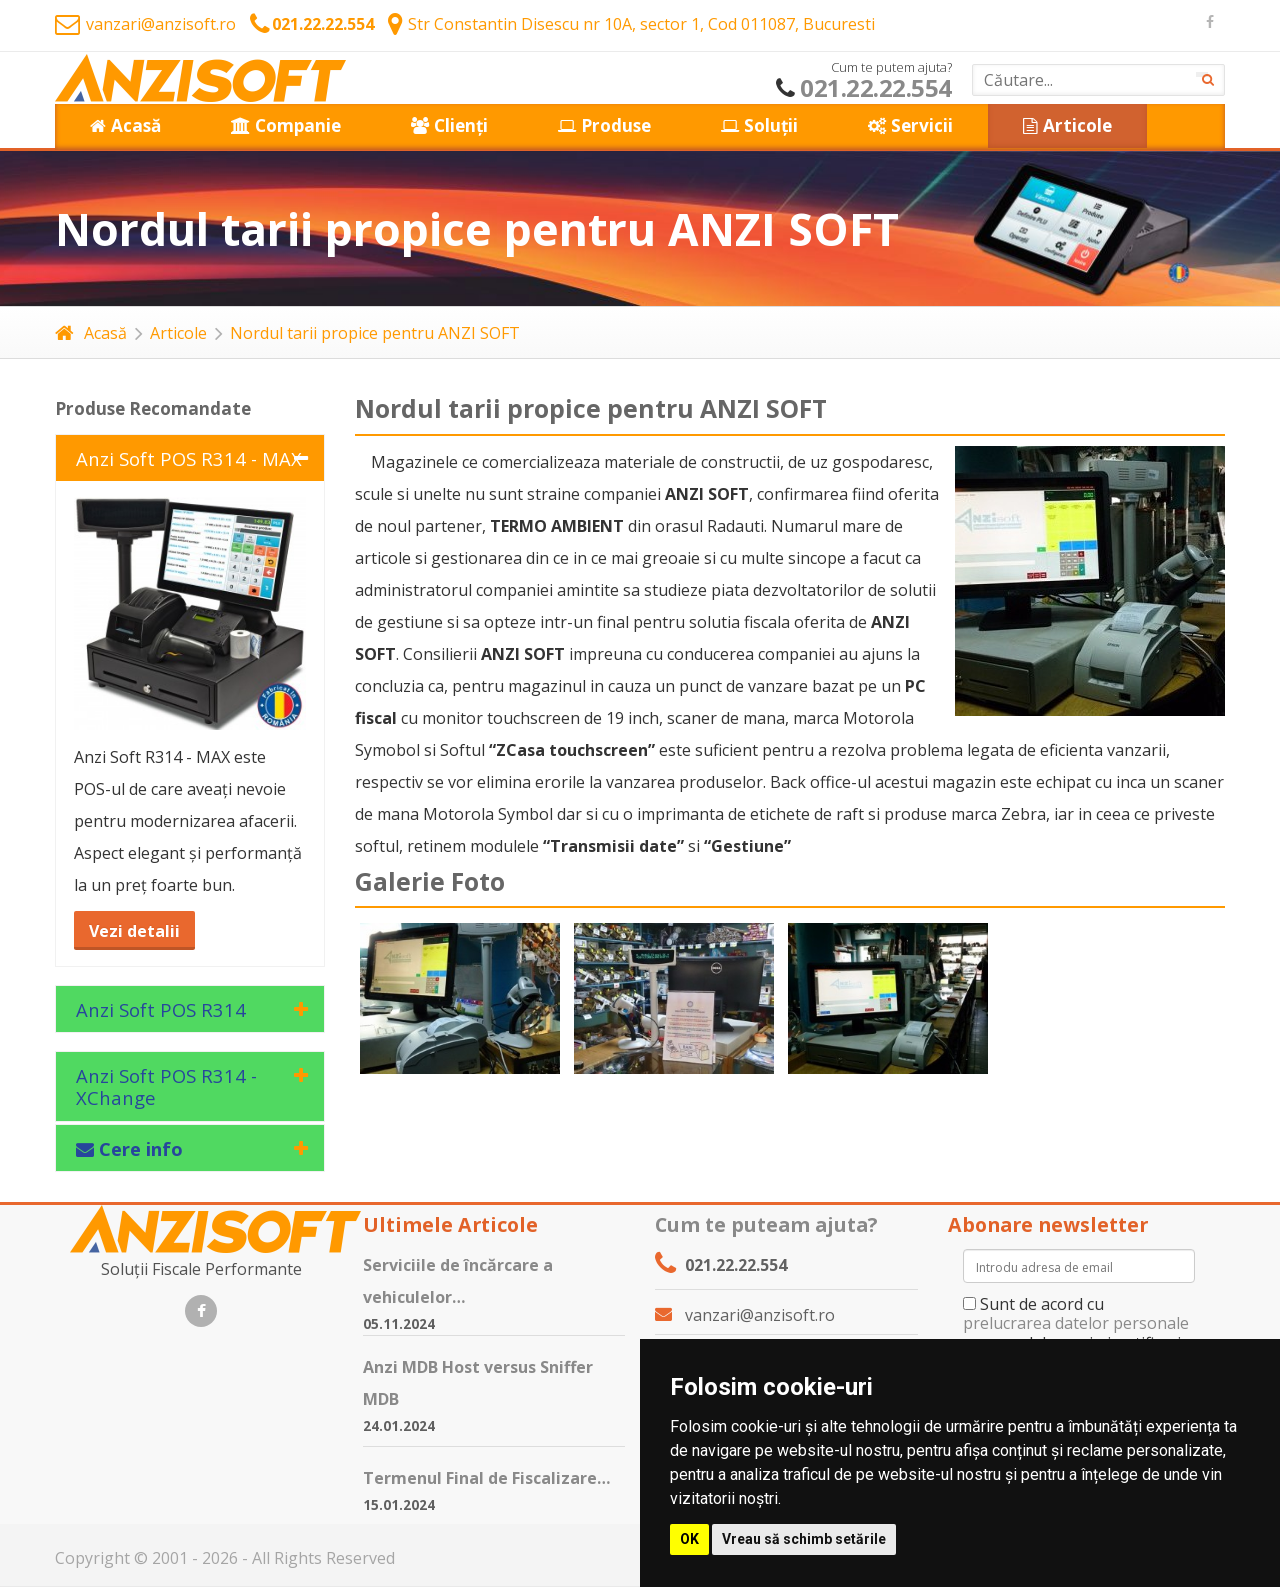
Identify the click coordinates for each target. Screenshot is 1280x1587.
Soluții (759, 125)
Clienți (449, 125)
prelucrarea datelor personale (1076, 1323)
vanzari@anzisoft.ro (145, 24)
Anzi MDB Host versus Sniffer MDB (478, 1383)
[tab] (190, 1148)
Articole (1067, 125)
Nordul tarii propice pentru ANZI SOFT (375, 333)
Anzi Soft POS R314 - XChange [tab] (166, 1086)
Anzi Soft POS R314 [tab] (161, 1009)
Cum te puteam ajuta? (766, 1224)
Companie (286, 125)
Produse (604, 125)
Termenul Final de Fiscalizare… (486, 1478)
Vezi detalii (134, 931)
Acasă (125, 125)
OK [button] (689, 1539)
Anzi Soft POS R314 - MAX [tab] (189, 458)
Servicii (910, 125)
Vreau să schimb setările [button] (804, 1539)
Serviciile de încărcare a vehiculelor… (458, 1281)
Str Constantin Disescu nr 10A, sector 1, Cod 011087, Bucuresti (631, 24)
